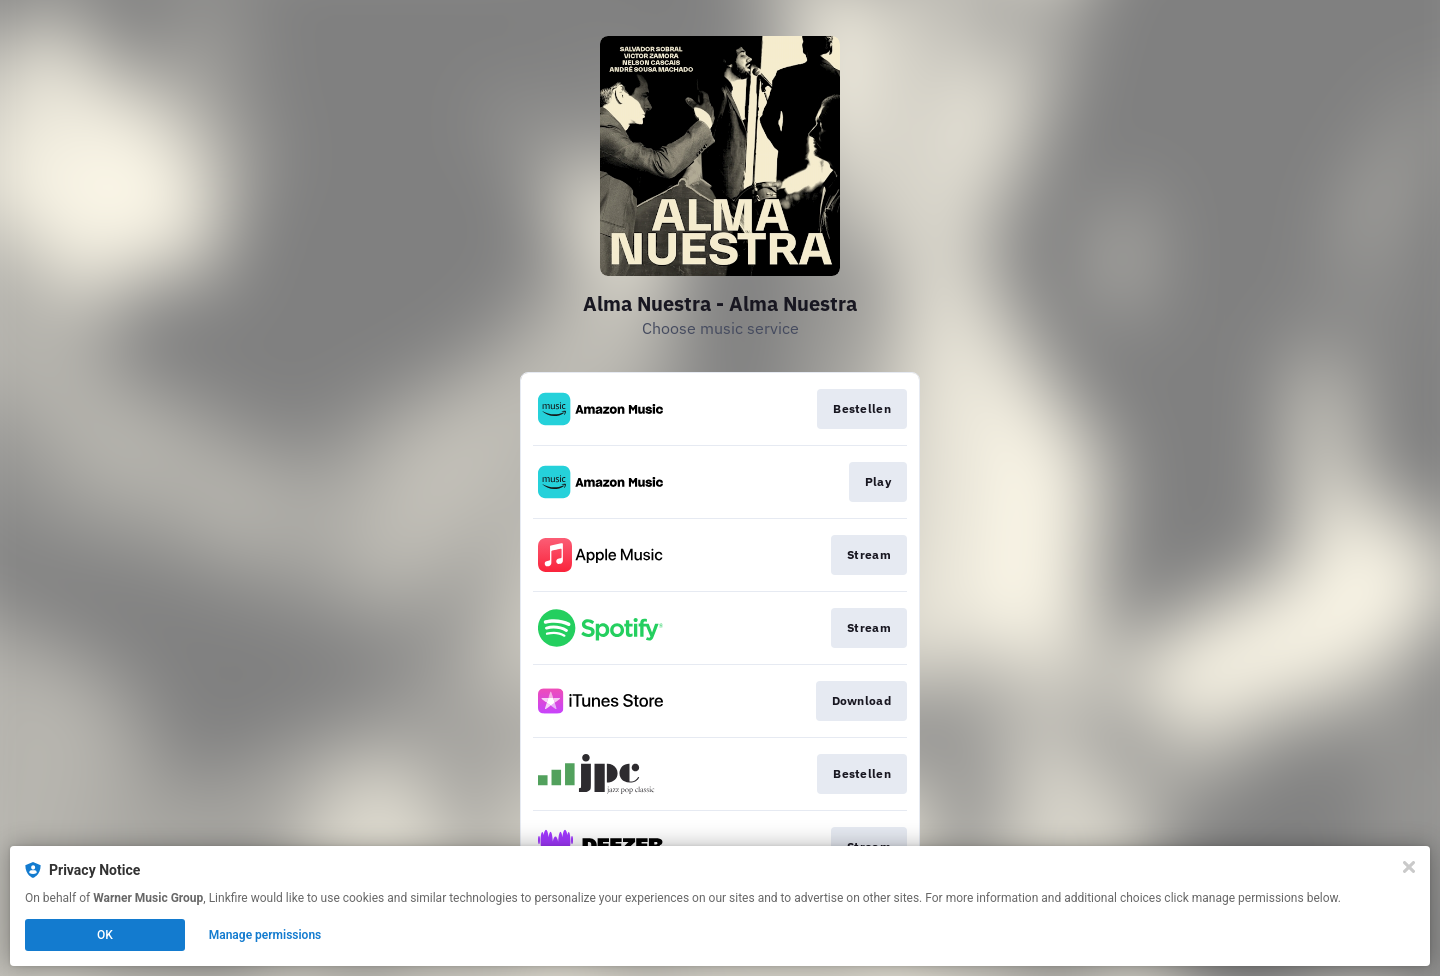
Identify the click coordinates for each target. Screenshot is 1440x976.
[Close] (1409, 867)
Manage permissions (265, 935)
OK (105, 935)
